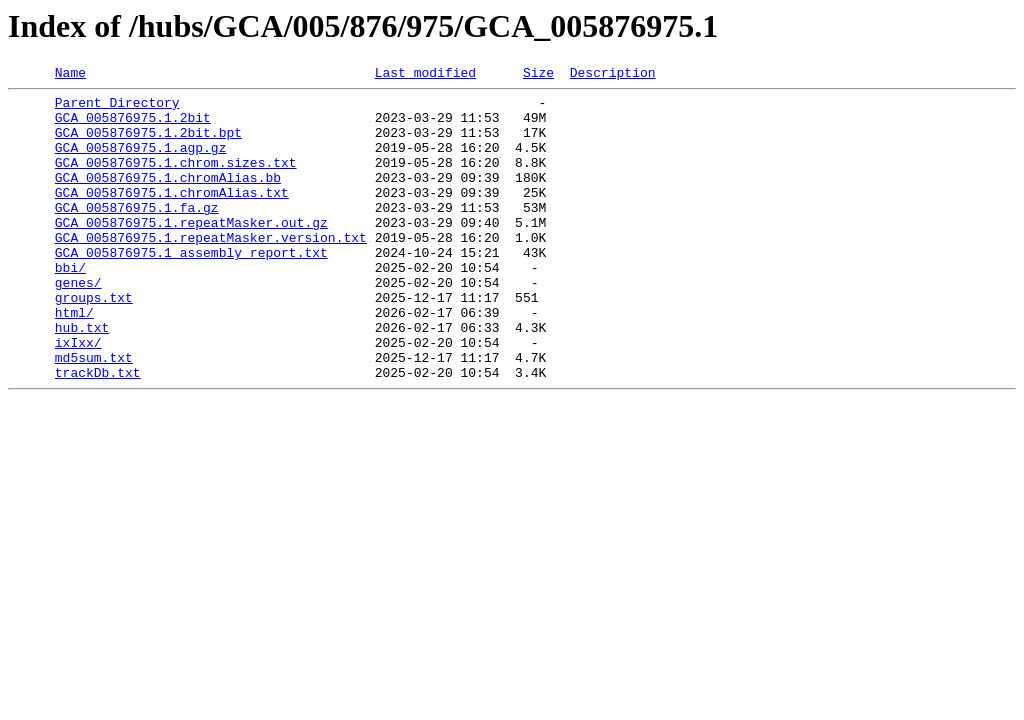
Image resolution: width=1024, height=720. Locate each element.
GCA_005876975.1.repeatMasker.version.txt (211, 270)
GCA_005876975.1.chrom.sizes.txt (176, 180)
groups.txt (94, 342)
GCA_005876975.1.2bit (133, 126)
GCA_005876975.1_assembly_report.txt (191, 288)
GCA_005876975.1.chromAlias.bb (168, 198)
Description (613, 75)
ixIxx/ (78, 396)
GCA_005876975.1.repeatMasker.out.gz (191, 252)
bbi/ (70, 306)
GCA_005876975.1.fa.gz (137, 234)
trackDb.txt (98, 432)
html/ (74, 360)
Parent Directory (117, 108)
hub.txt (82, 378)
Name (70, 75)
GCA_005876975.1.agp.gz (141, 162)
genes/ (78, 324)
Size (538, 75)
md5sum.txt (94, 414)
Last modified (425, 75)
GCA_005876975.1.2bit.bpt (148, 144)
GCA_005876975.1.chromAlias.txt (172, 216)
